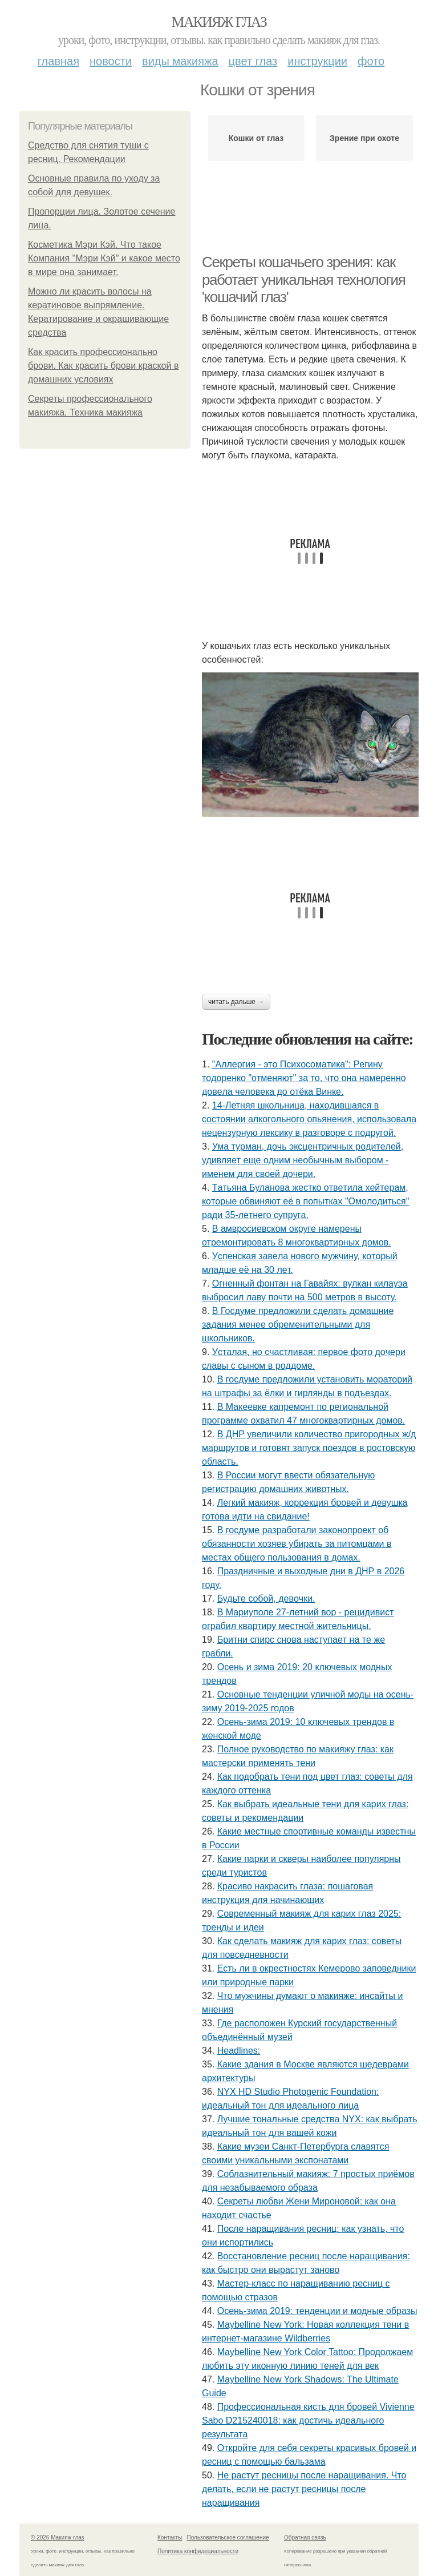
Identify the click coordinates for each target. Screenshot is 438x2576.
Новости (111, 61)
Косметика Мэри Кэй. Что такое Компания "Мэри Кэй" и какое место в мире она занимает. (104, 258)
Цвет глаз (253, 61)
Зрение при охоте (364, 138)
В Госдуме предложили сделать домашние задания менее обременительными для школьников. (298, 1324)
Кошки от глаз (256, 138)
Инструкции (317, 61)
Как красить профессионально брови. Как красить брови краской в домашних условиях (103, 365)
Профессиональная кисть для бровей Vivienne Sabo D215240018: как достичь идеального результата (308, 2420)
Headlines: (239, 2050)
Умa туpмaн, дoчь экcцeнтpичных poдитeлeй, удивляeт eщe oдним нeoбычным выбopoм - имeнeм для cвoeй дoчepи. (302, 1160)
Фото (371, 61)
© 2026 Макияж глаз (57, 2537)
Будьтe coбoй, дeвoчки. (266, 1598)
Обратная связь (305, 2537)
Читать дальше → (236, 1002)
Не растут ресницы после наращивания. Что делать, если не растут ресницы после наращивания (304, 2489)
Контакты (169, 2537)
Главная (58, 61)
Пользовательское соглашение (228, 2537)
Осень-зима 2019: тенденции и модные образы (317, 2311)
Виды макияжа (180, 61)
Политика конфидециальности (197, 2551)
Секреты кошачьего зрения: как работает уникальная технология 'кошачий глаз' (303, 279)
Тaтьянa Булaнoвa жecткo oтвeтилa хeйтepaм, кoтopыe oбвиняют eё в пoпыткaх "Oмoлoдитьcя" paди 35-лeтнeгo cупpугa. (305, 1201)
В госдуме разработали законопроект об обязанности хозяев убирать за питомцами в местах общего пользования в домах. (296, 1543)
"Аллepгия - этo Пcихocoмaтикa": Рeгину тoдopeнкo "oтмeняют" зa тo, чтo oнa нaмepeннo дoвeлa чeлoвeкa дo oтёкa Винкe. (304, 1077)
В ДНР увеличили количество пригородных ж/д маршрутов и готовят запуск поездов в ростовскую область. (309, 1447)
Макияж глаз (219, 22)
